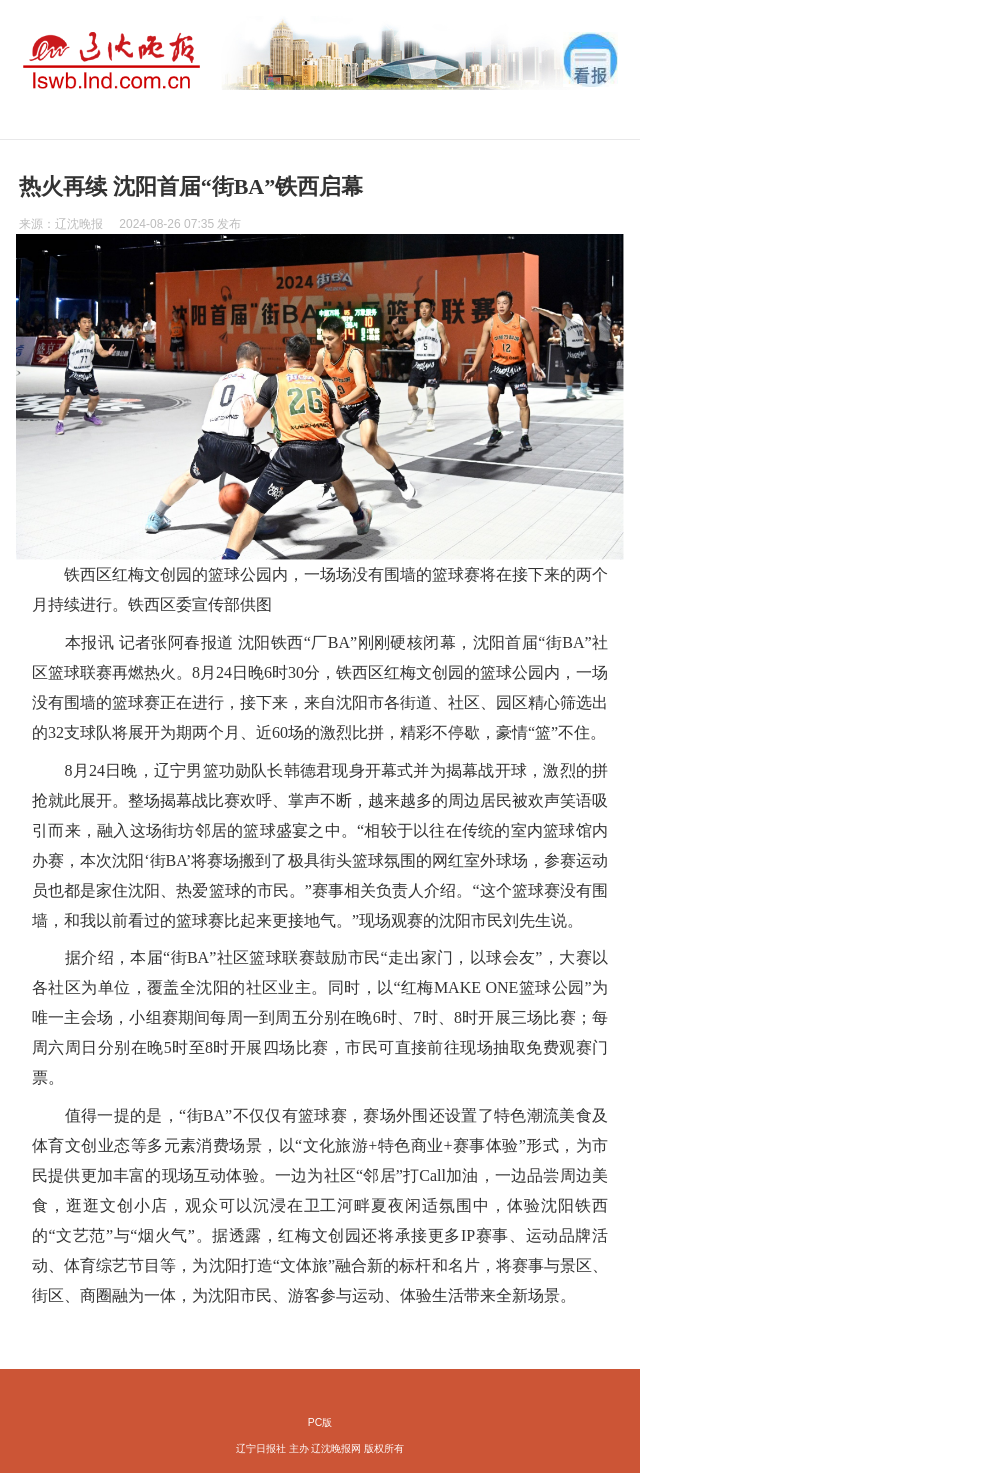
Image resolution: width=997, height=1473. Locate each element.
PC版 (320, 1422)
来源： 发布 (130, 224)
